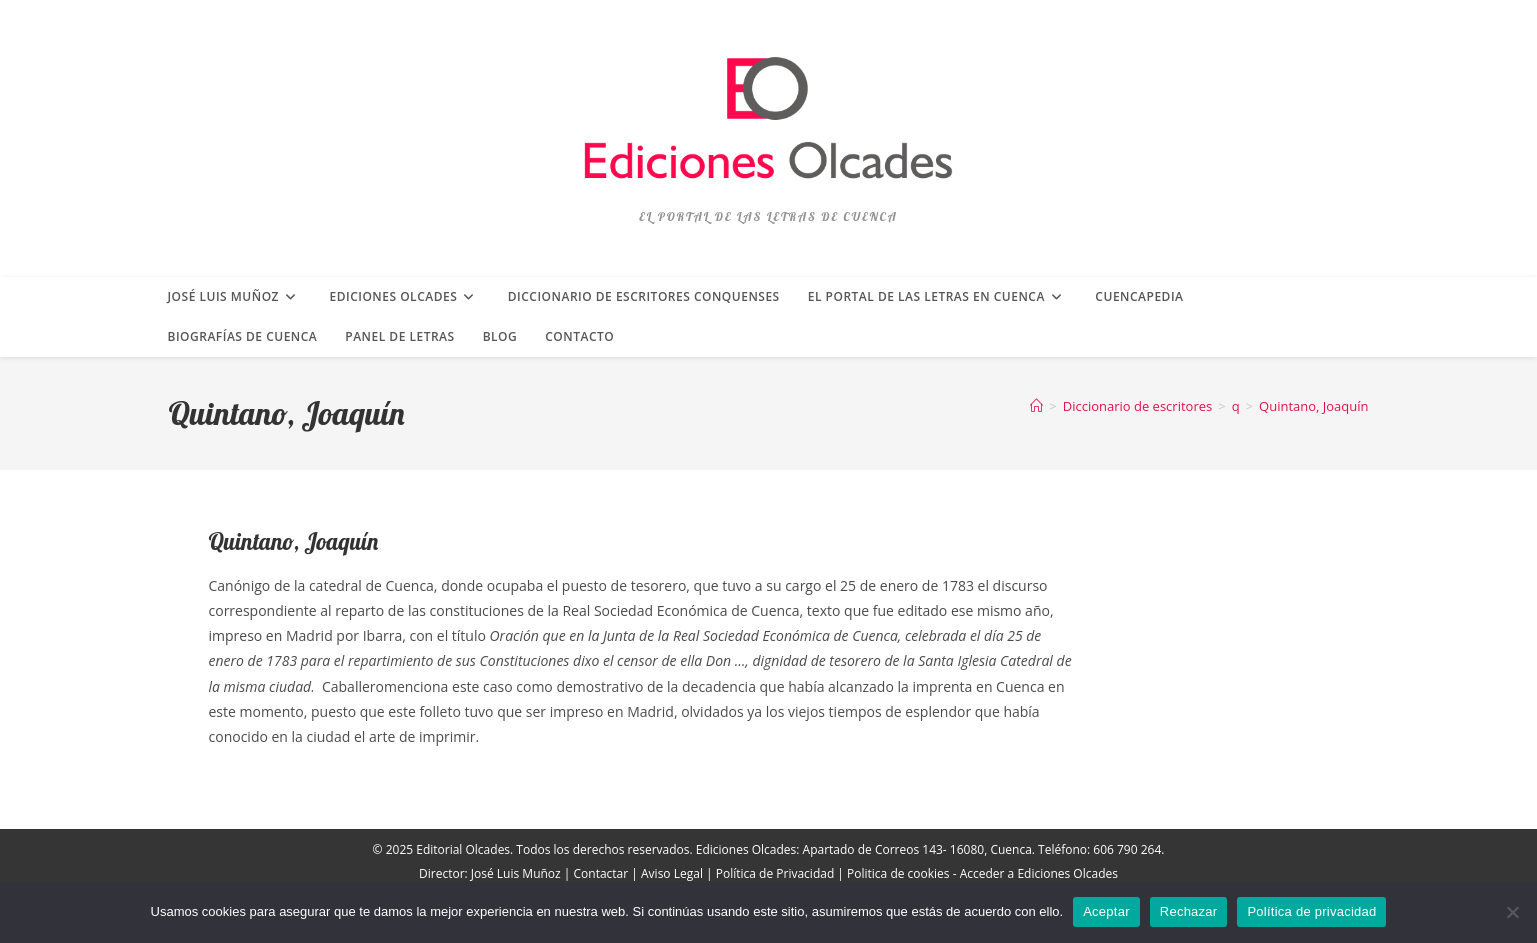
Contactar (601, 873)
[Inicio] (1036, 406)
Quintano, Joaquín (1313, 406)
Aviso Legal (672, 873)
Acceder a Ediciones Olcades (1039, 873)
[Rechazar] (1512, 912)
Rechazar (1189, 911)
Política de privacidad (1311, 911)
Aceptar (1106, 911)
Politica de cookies (898, 873)
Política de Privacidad (775, 873)
